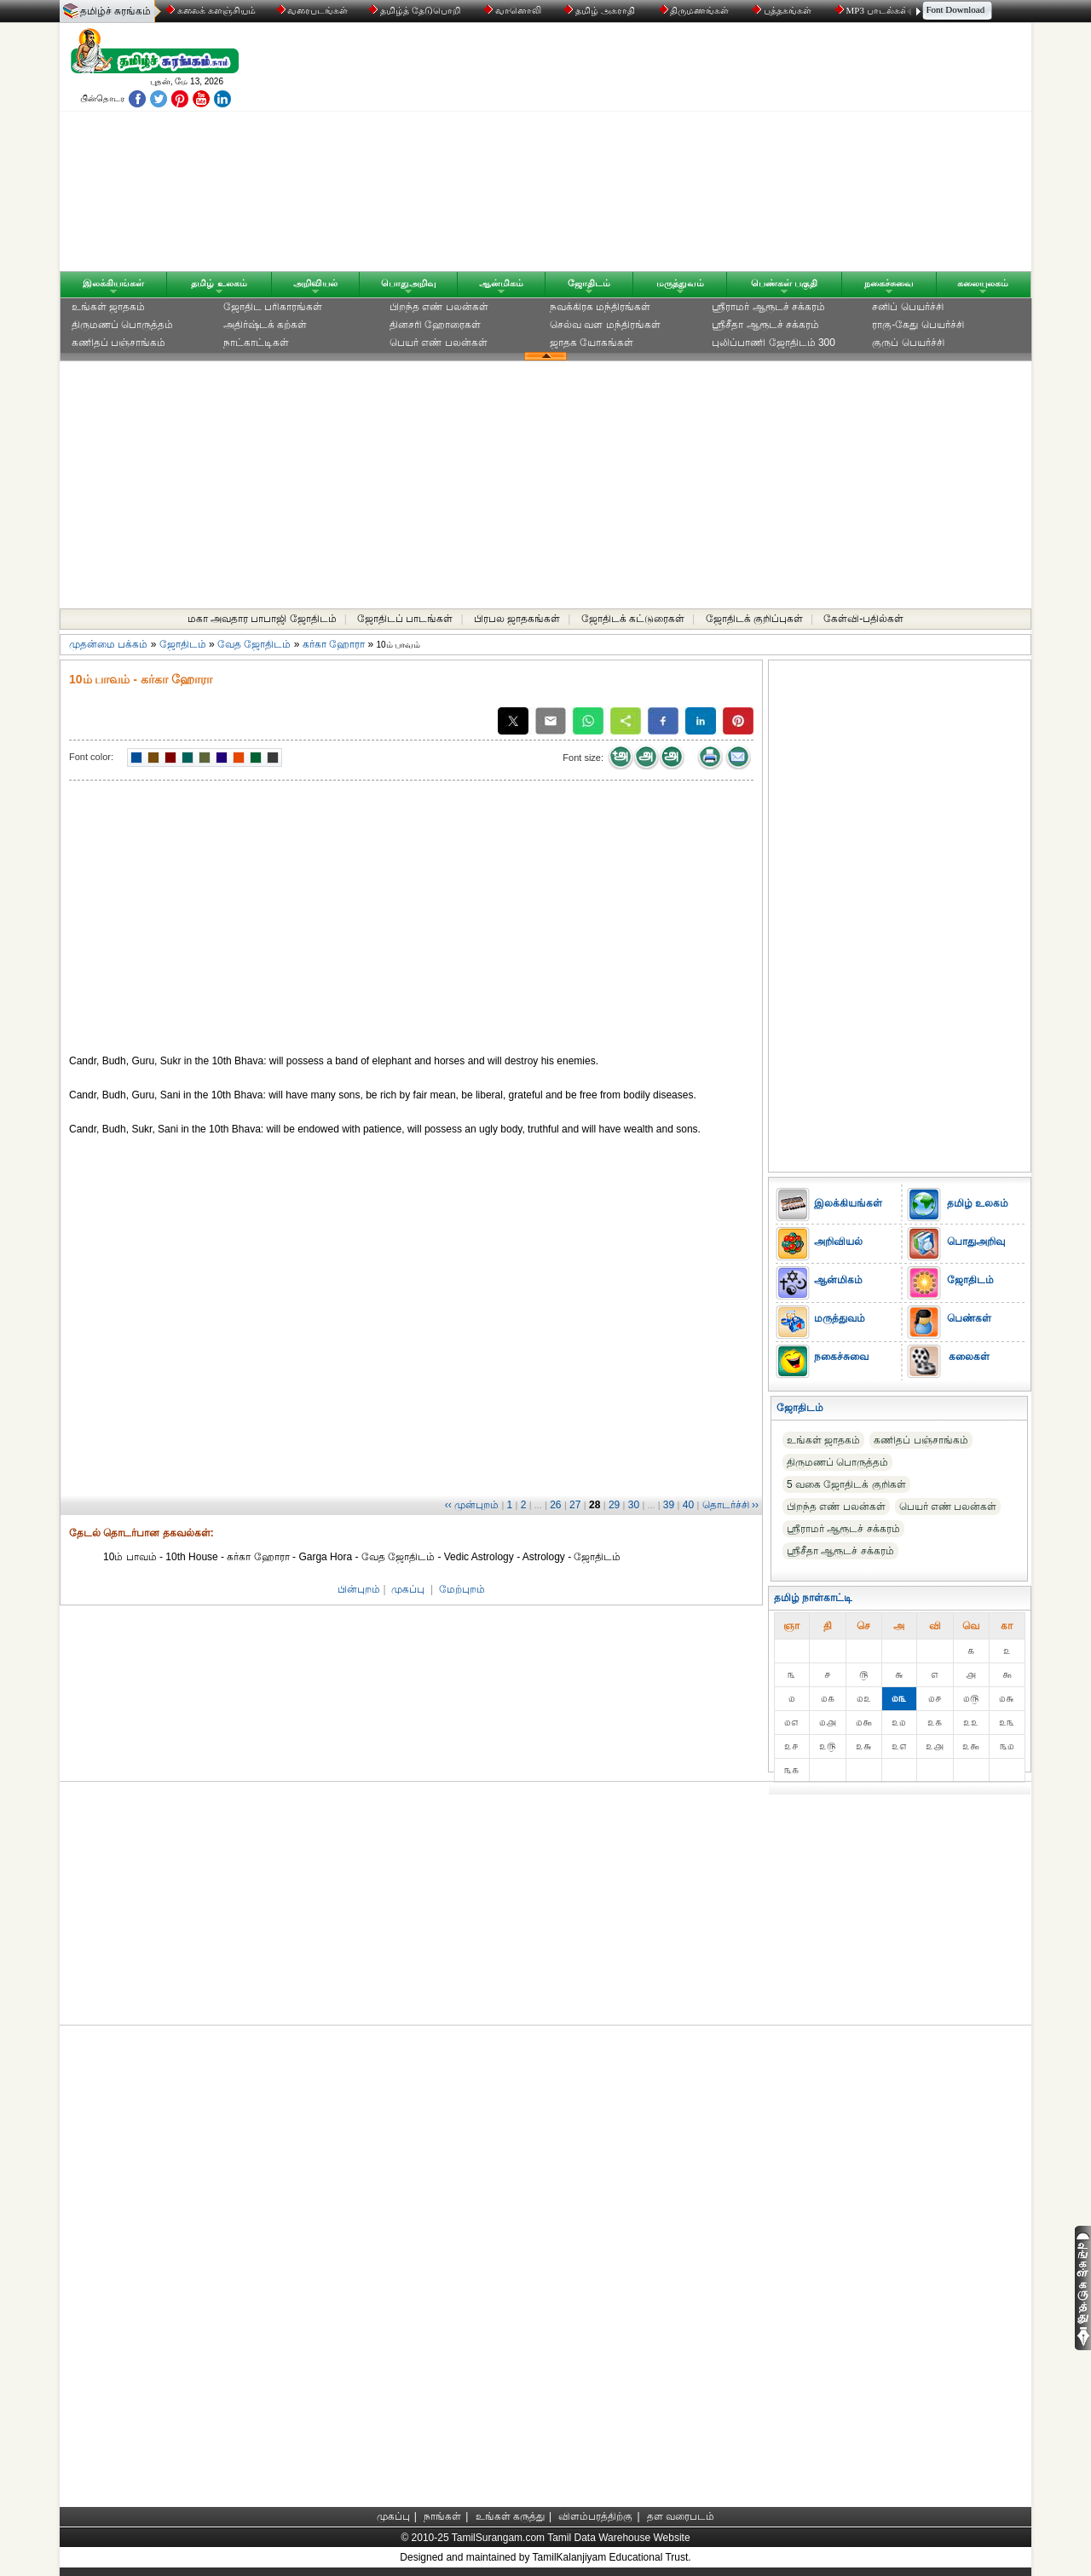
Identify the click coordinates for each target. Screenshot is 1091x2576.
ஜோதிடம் (589, 283)
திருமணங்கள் (696, 10)
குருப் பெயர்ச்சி (908, 343)
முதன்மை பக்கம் (108, 644)
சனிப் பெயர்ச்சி (907, 307)
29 (614, 1505)
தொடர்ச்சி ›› (730, 1505)
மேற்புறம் (462, 1589)
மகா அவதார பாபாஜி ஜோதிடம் (262, 619)
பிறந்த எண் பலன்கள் (439, 307)
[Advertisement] (708, 151)
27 (574, 1505)
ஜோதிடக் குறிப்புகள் (754, 619)
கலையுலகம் (982, 283)
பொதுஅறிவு (408, 283)
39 (668, 1505)
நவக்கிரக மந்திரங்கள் (600, 307)
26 (555, 1505)
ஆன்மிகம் (501, 283)
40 (688, 1505)
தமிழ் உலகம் (218, 283)
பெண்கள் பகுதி (784, 283)
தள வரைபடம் (680, 2516)
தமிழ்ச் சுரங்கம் (115, 11)
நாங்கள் (442, 2516)
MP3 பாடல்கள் (873, 10)
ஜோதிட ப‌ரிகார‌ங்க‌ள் (272, 307)
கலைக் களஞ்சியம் (211, 10)
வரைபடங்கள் (311, 10)
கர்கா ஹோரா (334, 644)
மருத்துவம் (680, 283)
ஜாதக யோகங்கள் (591, 343)
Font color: (91, 757)
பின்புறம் (359, 1589)
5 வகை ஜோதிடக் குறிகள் (846, 1484)
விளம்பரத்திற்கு (595, 2516)
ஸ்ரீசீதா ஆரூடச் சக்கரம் (765, 325)
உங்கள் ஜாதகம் (108, 307)
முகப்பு (407, 1589)
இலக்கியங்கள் (113, 283)
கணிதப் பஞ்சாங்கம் (118, 343)
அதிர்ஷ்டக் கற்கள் (265, 325)
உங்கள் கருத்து (510, 2516)
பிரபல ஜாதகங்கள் (517, 619)
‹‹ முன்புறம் (472, 1505)
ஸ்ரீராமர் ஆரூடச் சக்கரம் (768, 307)
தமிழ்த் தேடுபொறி (415, 10)
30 (633, 1505)
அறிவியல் (315, 283)
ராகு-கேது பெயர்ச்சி (917, 325)
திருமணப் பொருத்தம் (122, 325)
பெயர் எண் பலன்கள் (439, 343)
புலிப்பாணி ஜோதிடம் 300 (773, 343)
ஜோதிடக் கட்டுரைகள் (632, 619)
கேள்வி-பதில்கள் (863, 619)
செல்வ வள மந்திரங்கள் (605, 325)
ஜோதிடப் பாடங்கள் (405, 619)
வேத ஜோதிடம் (254, 644)
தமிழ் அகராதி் (601, 10)
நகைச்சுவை (889, 283)
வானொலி (514, 10)
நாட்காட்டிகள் (256, 343)
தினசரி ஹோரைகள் (435, 325)
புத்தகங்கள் (783, 10)
